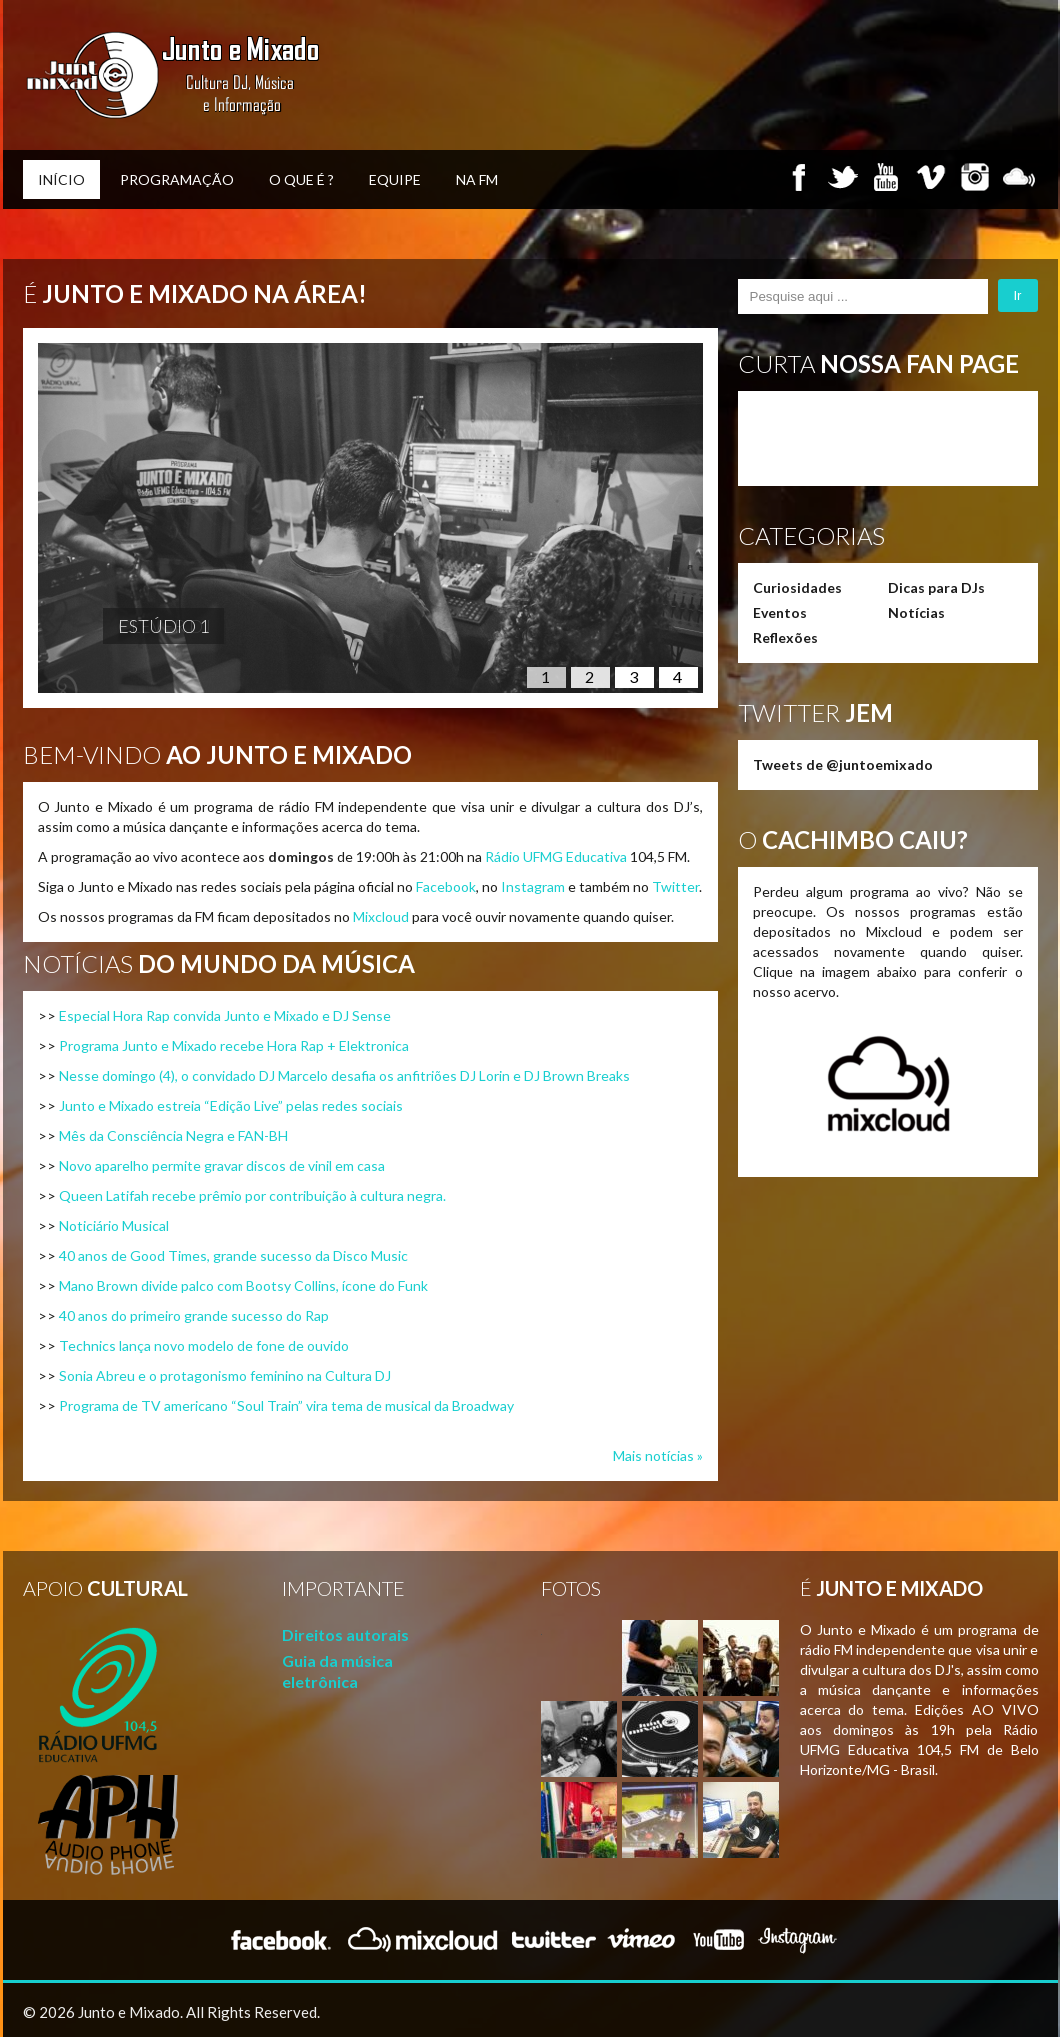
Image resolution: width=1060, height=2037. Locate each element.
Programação (177, 179)
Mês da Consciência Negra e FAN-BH (173, 1135)
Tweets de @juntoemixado (843, 764)
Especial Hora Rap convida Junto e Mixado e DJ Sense (225, 1015)
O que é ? (301, 179)
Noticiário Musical (114, 1225)
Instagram (533, 886)
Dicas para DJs (936, 587)
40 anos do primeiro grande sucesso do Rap (194, 1315)
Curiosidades (797, 587)
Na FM (477, 179)
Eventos (780, 612)
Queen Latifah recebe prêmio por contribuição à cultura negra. (252, 1195)
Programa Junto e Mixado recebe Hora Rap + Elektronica (234, 1045)
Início (61, 179)
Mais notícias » (658, 1455)
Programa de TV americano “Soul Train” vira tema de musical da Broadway (286, 1405)
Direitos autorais (345, 1634)
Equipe (395, 179)
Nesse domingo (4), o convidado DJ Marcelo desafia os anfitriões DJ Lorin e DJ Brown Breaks (344, 1075)
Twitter (675, 886)
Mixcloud (381, 916)
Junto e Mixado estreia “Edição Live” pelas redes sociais (231, 1105)
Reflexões (785, 637)
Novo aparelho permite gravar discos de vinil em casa (222, 1165)
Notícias (916, 612)
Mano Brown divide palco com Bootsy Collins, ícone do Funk (243, 1285)
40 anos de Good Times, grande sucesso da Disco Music (233, 1255)
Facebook (446, 886)
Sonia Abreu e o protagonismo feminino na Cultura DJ (225, 1375)
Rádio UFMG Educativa (556, 856)
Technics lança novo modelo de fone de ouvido (204, 1345)
